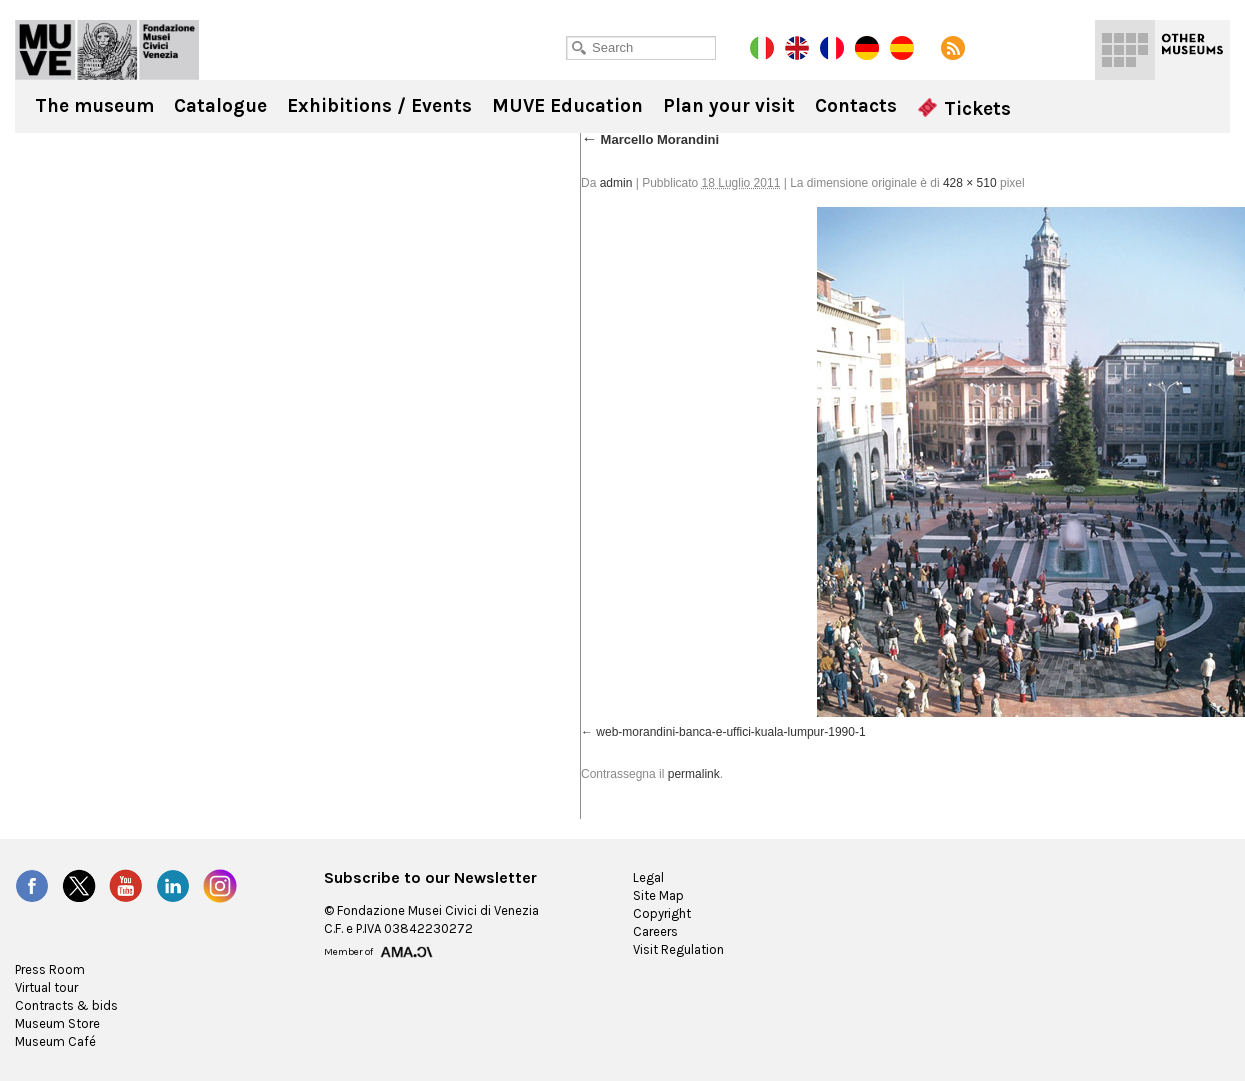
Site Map (658, 895)
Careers (655, 931)
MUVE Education (567, 106)
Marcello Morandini (650, 139)
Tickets (964, 109)
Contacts (856, 106)
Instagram (220, 886)
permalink (694, 774)
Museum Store (57, 1023)
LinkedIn (173, 886)
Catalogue (220, 106)
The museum (94, 106)
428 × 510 (970, 183)
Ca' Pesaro (107, 50)
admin (616, 183)
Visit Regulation (678, 949)
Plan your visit (729, 106)
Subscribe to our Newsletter (430, 878)
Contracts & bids (66, 1005)
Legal (648, 877)
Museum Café (55, 1041)
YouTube (126, 886)
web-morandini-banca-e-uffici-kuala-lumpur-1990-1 (730, 732)
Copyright (662, 913)
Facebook (32, 886)
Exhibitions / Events (379, 106)
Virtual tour (46, 987)
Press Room (50, 969)
